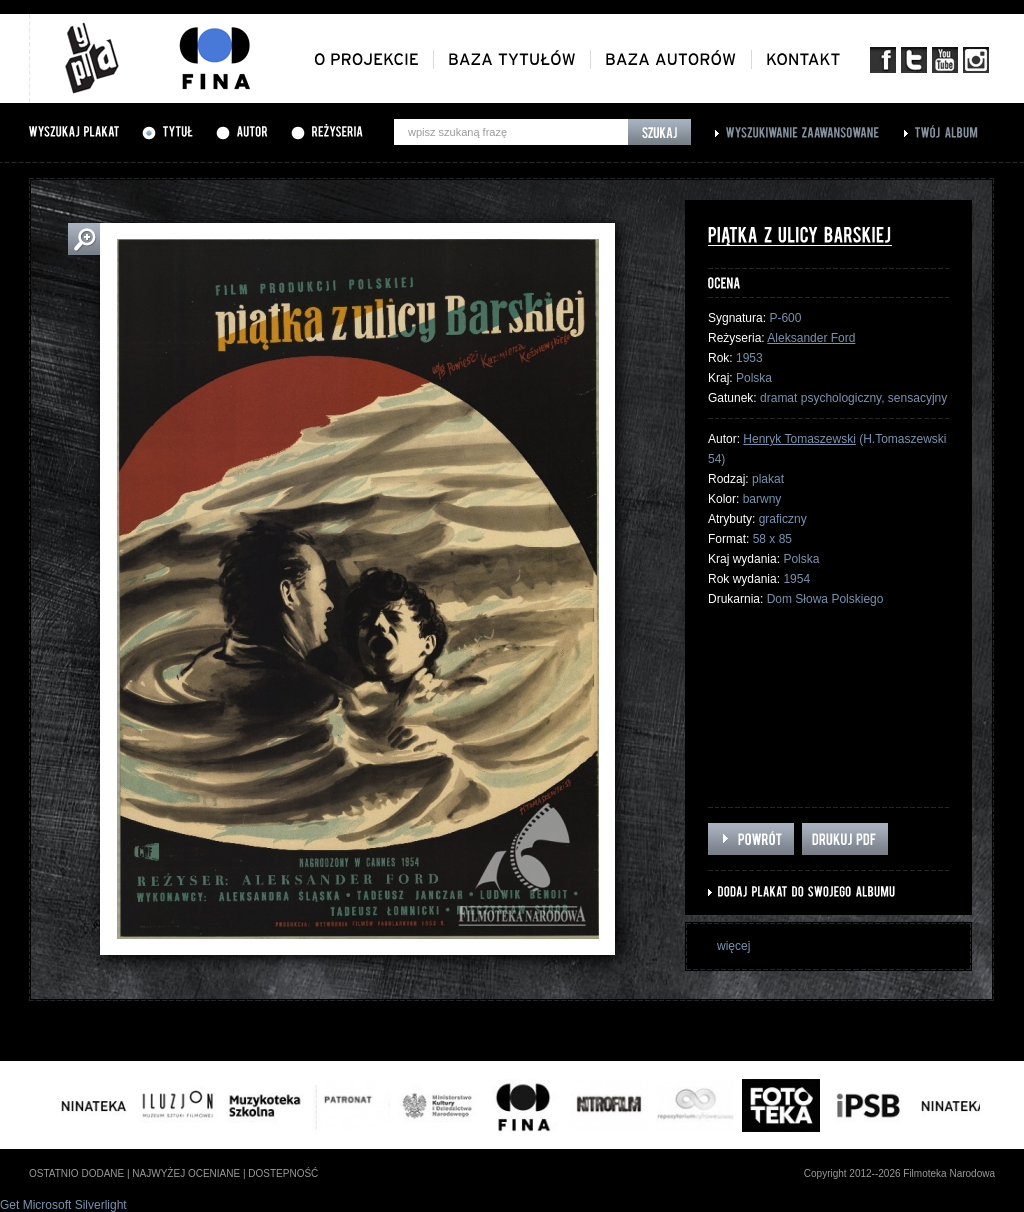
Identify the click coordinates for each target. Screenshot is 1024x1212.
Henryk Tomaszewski (799, 439)
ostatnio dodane (76, 1173)
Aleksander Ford (811, 338)
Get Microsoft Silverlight (63, 1205)
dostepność (283, 1173)
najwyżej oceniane (186, 1173)
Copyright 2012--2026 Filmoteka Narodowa (899, 1173)
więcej (733, 946)
